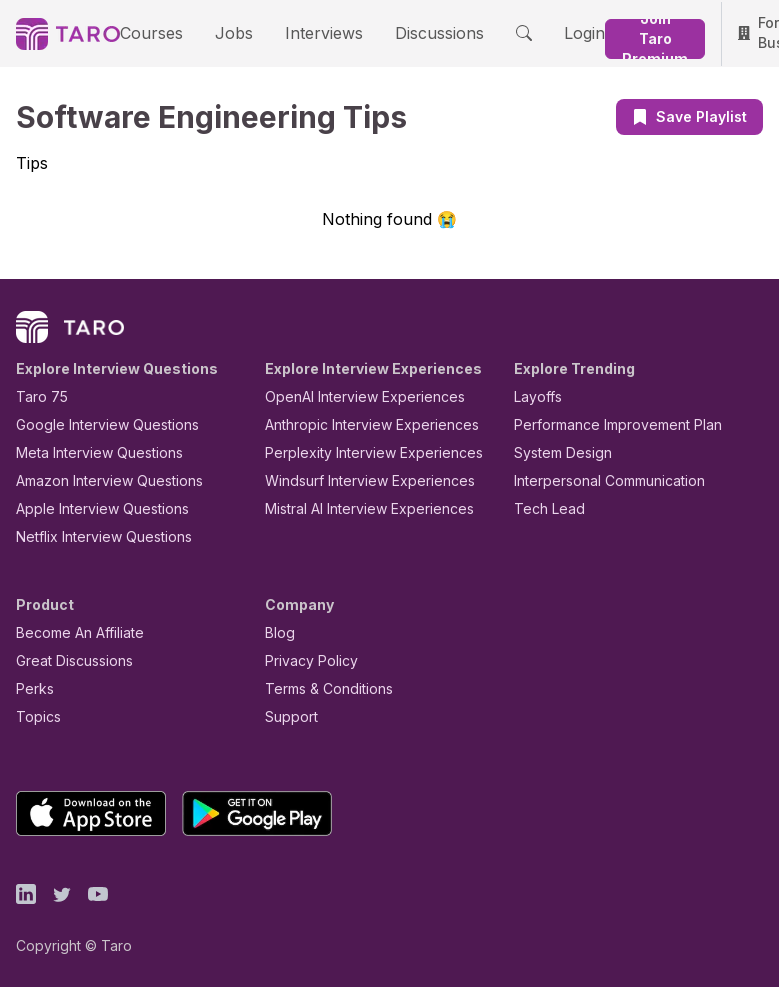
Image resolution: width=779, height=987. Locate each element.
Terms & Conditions (322, 687)
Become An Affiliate (74, 631)
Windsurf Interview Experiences (355, 479)
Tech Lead (543, 507)
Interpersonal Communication (598, 479)
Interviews (298, 31)
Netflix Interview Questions (94, 535)
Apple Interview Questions (91, 507)
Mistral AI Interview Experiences (358, 507)
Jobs (218, 31)
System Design (556, 451)
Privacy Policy (306, 659)
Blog (278, 631)
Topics (34, 715)
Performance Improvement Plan (603, 423)
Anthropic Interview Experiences (358, 423)
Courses (146, 31)
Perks (31, 687)
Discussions (402, 31)
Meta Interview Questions (88, 451)
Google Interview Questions (95, 423)
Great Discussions (67, 659)
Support (287, 715)
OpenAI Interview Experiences (352, 395)
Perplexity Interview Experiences (358, 451)
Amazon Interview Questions (98, 479)
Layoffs (535, 395)
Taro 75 (37, 395)
